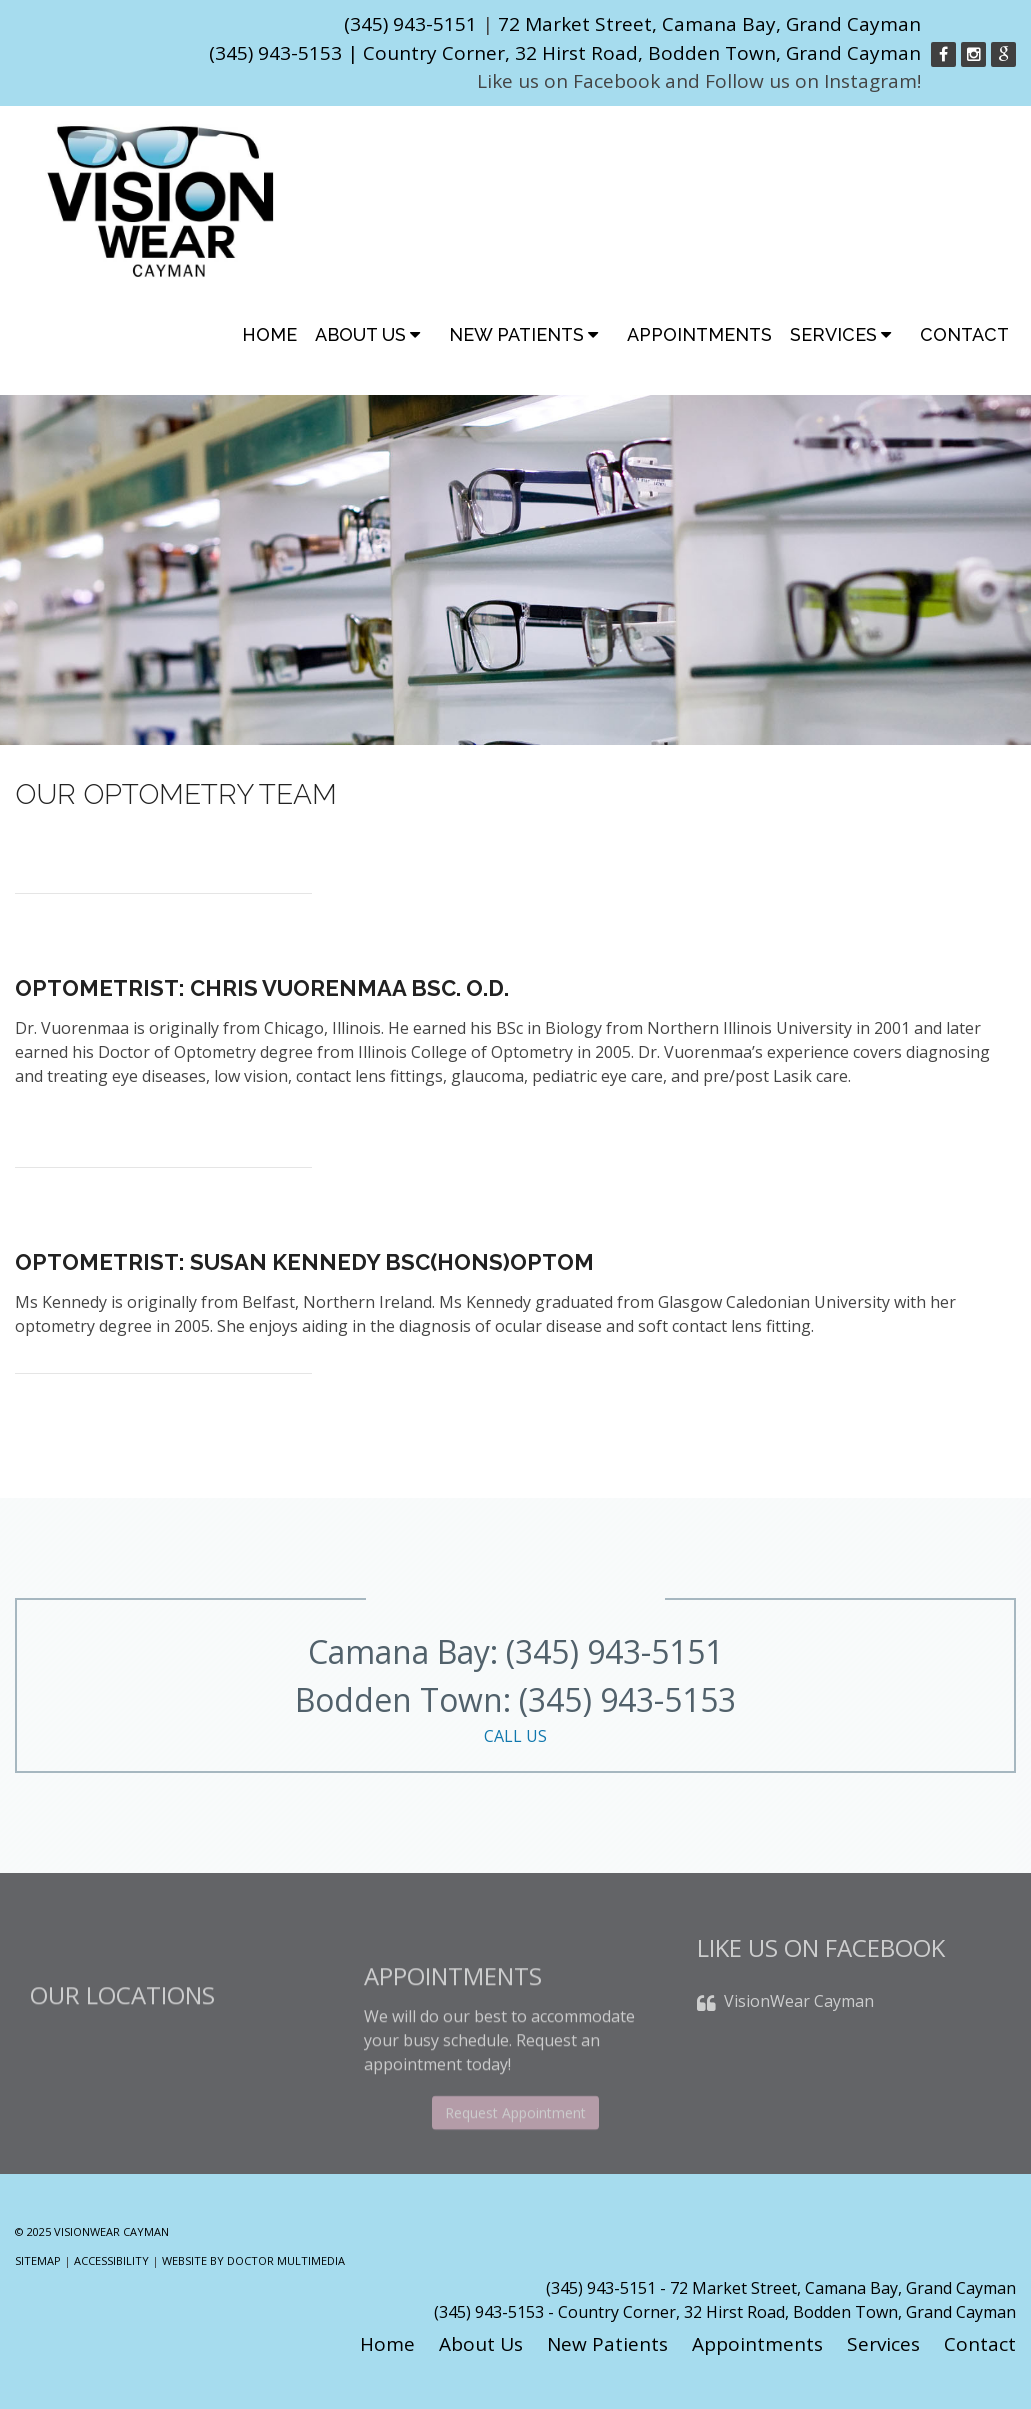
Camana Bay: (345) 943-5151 (515, 1651)
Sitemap (38, 2260)
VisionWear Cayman (799, 2022)
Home (269, 334)
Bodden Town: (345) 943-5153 (515, 1713)
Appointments (699, 334)
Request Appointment (515, 2151)
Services (833, 334)
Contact (964, 334)
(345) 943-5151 (410, 24)
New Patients (516, 334)
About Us (360, 334)
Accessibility (111, 2260)
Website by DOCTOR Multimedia (253, 2260)
